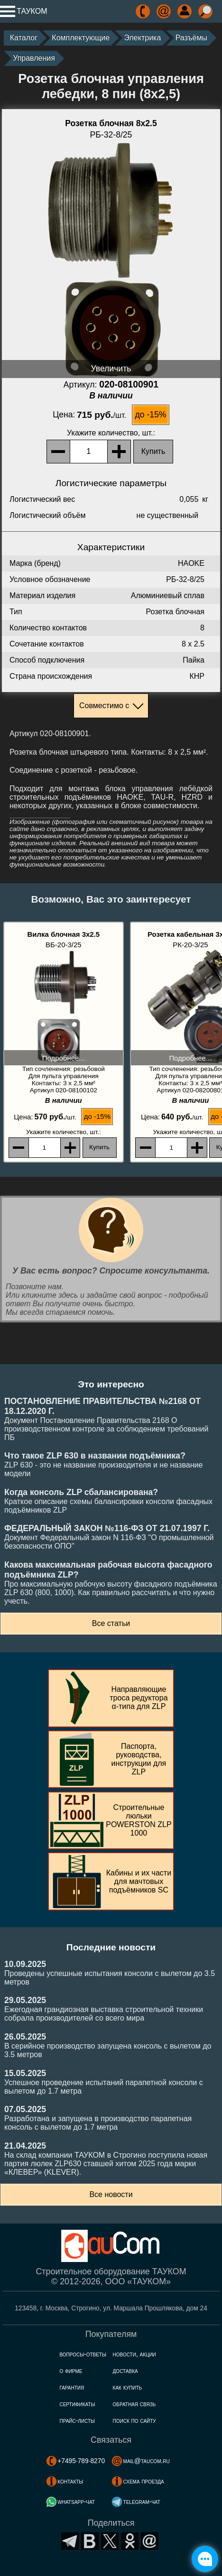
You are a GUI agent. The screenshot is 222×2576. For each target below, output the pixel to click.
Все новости (110, 2194)
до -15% (150, 414)
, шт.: (111, 433)
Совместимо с (104, 706)
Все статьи (111, 1623)
